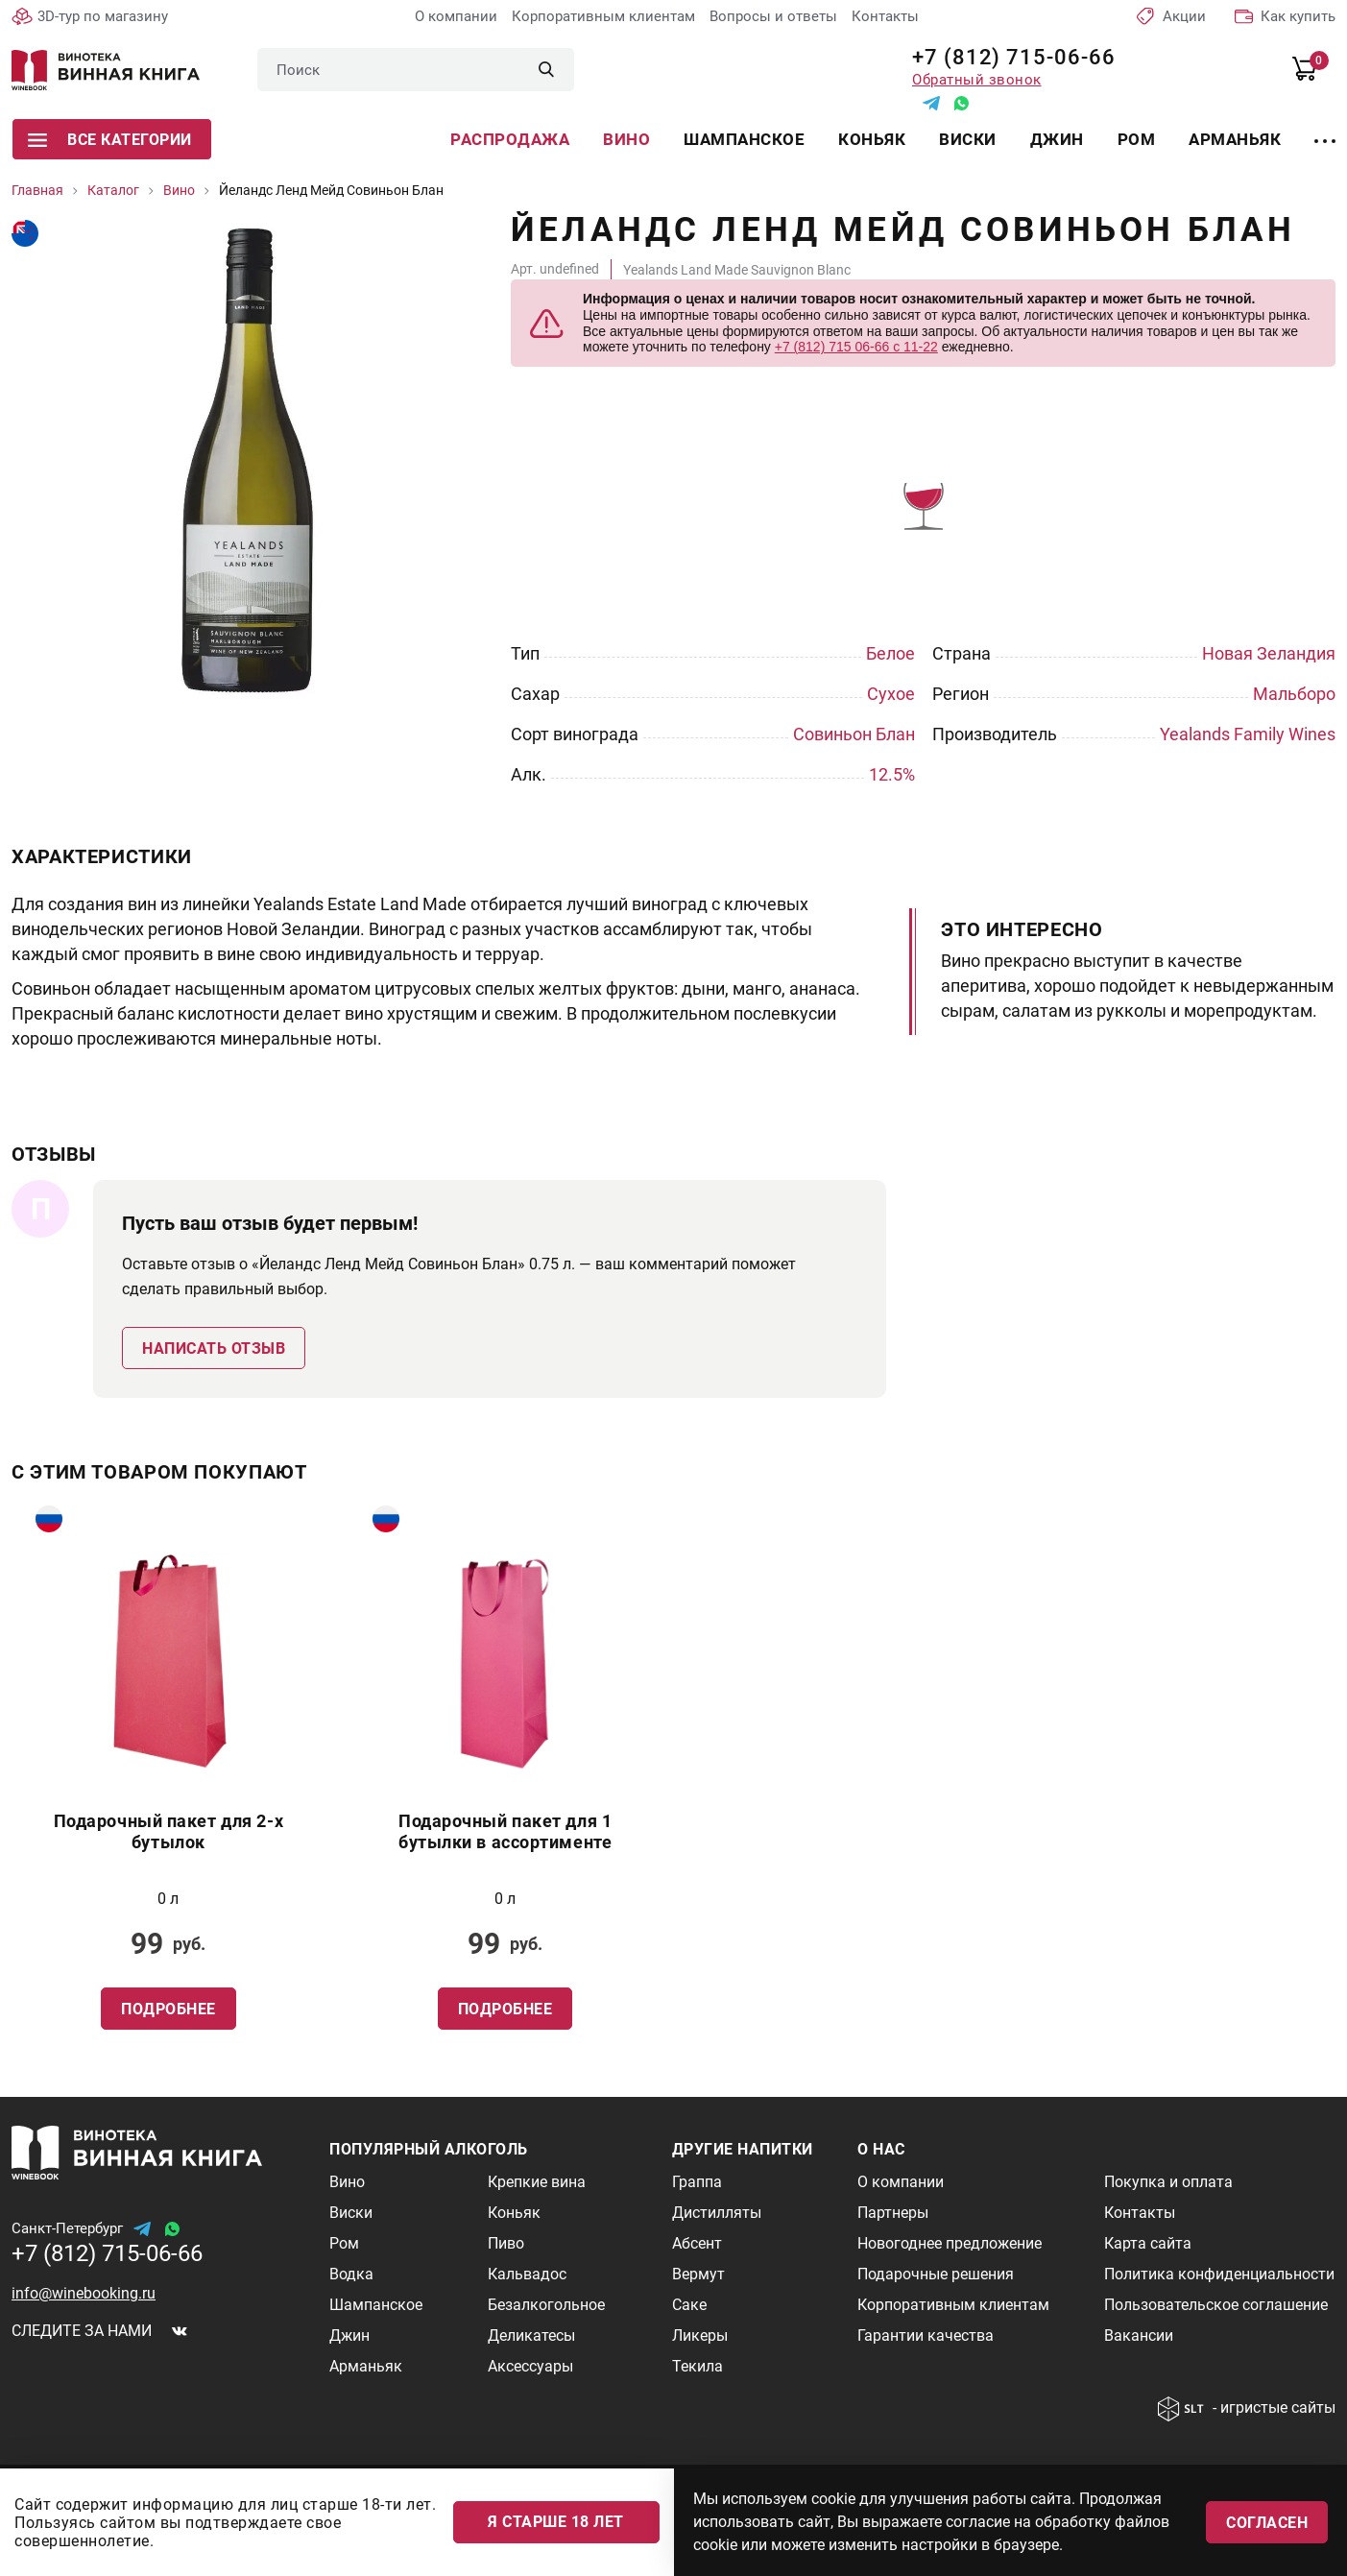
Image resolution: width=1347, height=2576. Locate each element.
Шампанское (744, 139)
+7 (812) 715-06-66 (1006, 57)
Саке (689, 2305)
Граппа (697, 2182)
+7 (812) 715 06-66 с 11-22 (856, 346)
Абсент (697, 2243)
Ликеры (700, 2335)
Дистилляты (716, 2212)
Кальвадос (527, 2274)
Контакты (885, 16)
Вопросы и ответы (773, 16)
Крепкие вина (537, 2182)
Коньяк (871, 139)
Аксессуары (530, 2366)
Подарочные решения (935, 2274)
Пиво (506, 2243)
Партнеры (892, 2212)
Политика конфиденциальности (1219, 2274)
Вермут (698, 2274)
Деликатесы (531, 2335)
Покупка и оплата (1168, 2182)
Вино (626, 139)
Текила (697, 2366)
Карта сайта (1147, 2243)
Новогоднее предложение (949, 2243)
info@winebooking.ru (84, 2293)
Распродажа (509, 139)
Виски (968, 139)
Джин (1057, 139)
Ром (1137, 139)
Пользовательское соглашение (1216, 2305)
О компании (456, 16)
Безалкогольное (546, 2305)
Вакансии (1138, 2335)
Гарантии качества (925, 2335)
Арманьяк (1235, 139)
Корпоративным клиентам (603, 16)
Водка (351, 2274)
